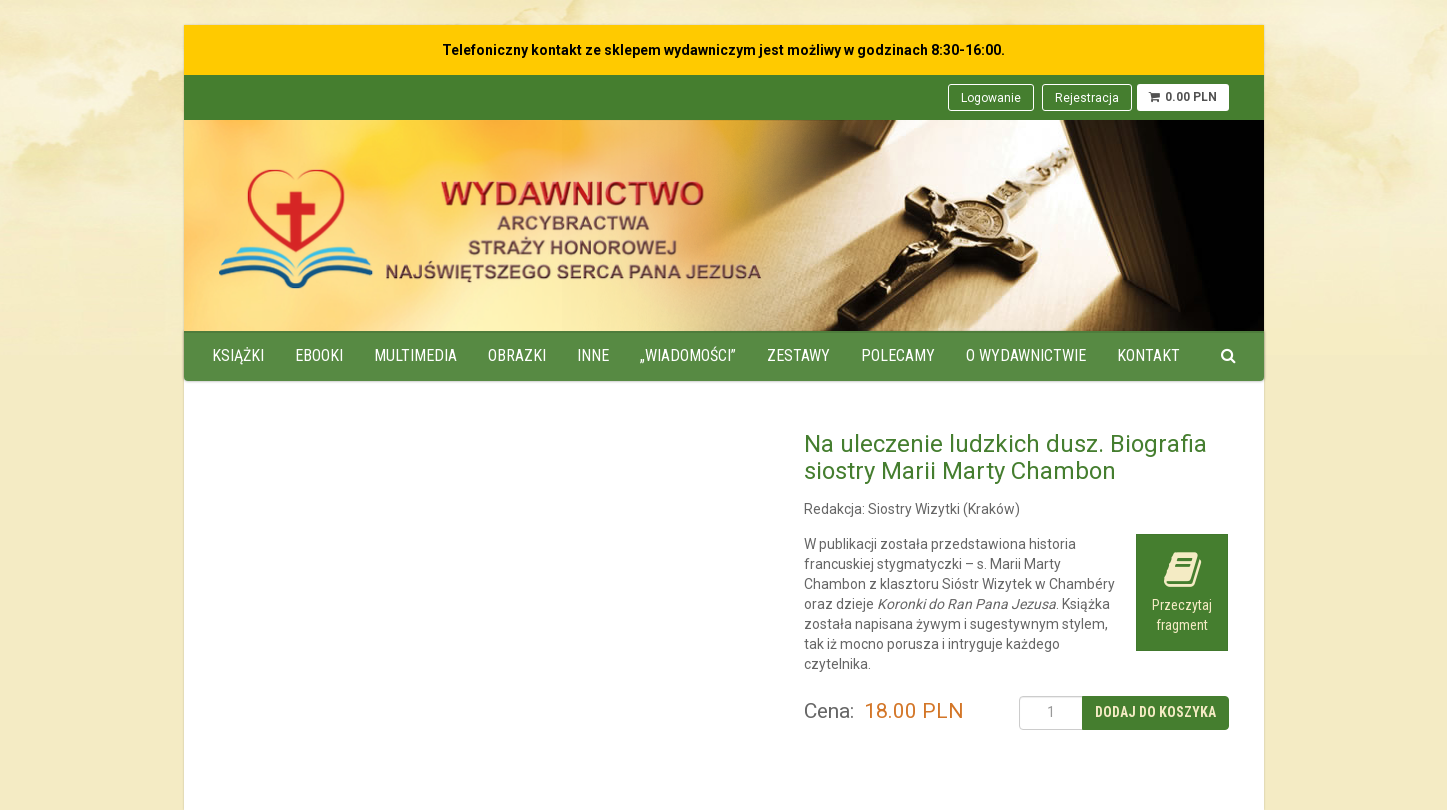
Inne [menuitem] (593, 355)
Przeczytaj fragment (1182, 591)
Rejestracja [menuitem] (1087, 98)
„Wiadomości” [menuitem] (688, 355)
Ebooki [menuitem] (319, 355)
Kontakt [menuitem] (1148, 355)
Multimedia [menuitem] (415, 355)
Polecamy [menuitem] (898, 355)
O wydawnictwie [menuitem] (1026, 355)
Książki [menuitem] (238, 355)
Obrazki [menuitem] (517, 355)
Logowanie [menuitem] (991, 98)
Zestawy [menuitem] (798, 355)
